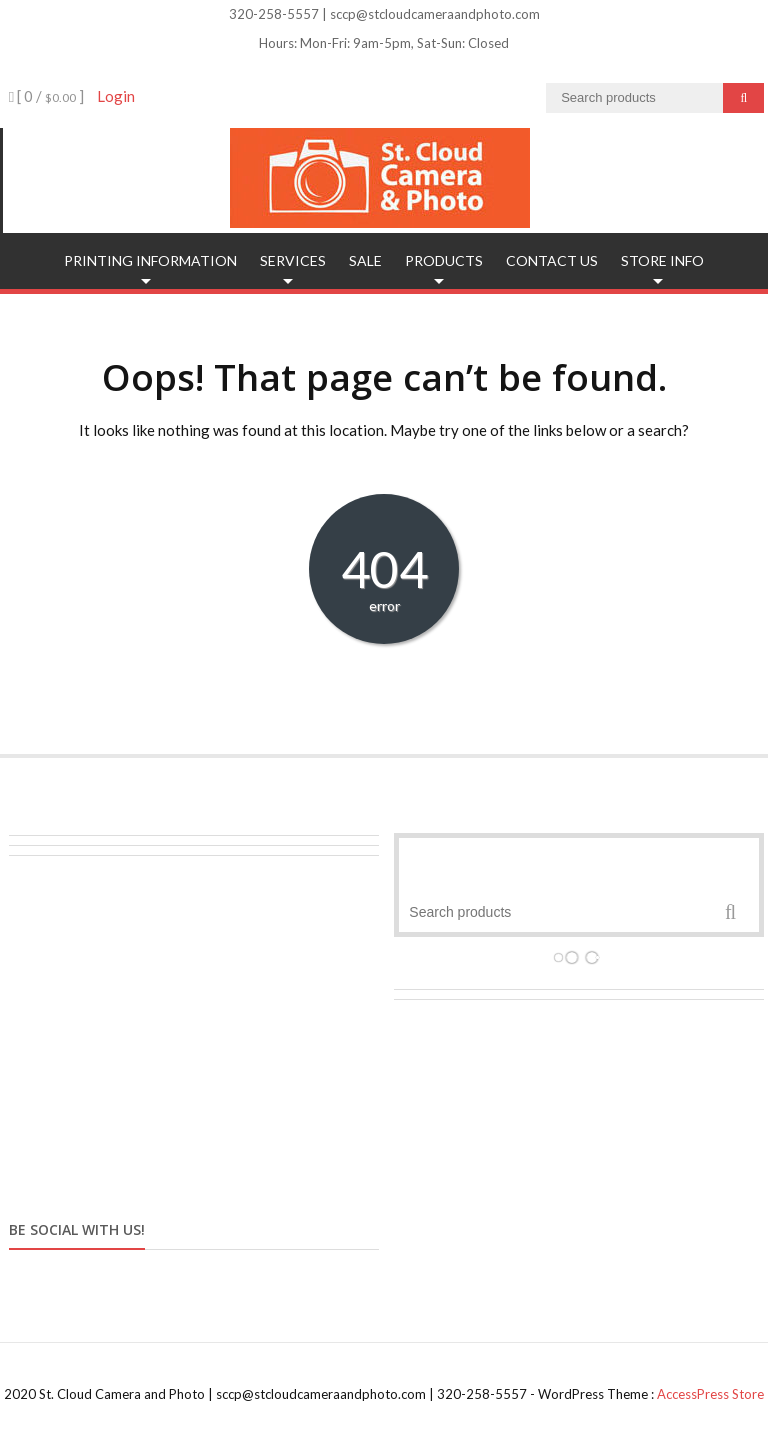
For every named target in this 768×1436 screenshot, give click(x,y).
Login (116, 96)
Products (444, 260)
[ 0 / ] (46, 96)
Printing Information (150, 260)
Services (293, 260)
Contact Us (552, 260)
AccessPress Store (710, 1394)
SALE (365, 260)
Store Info (662, 260)
